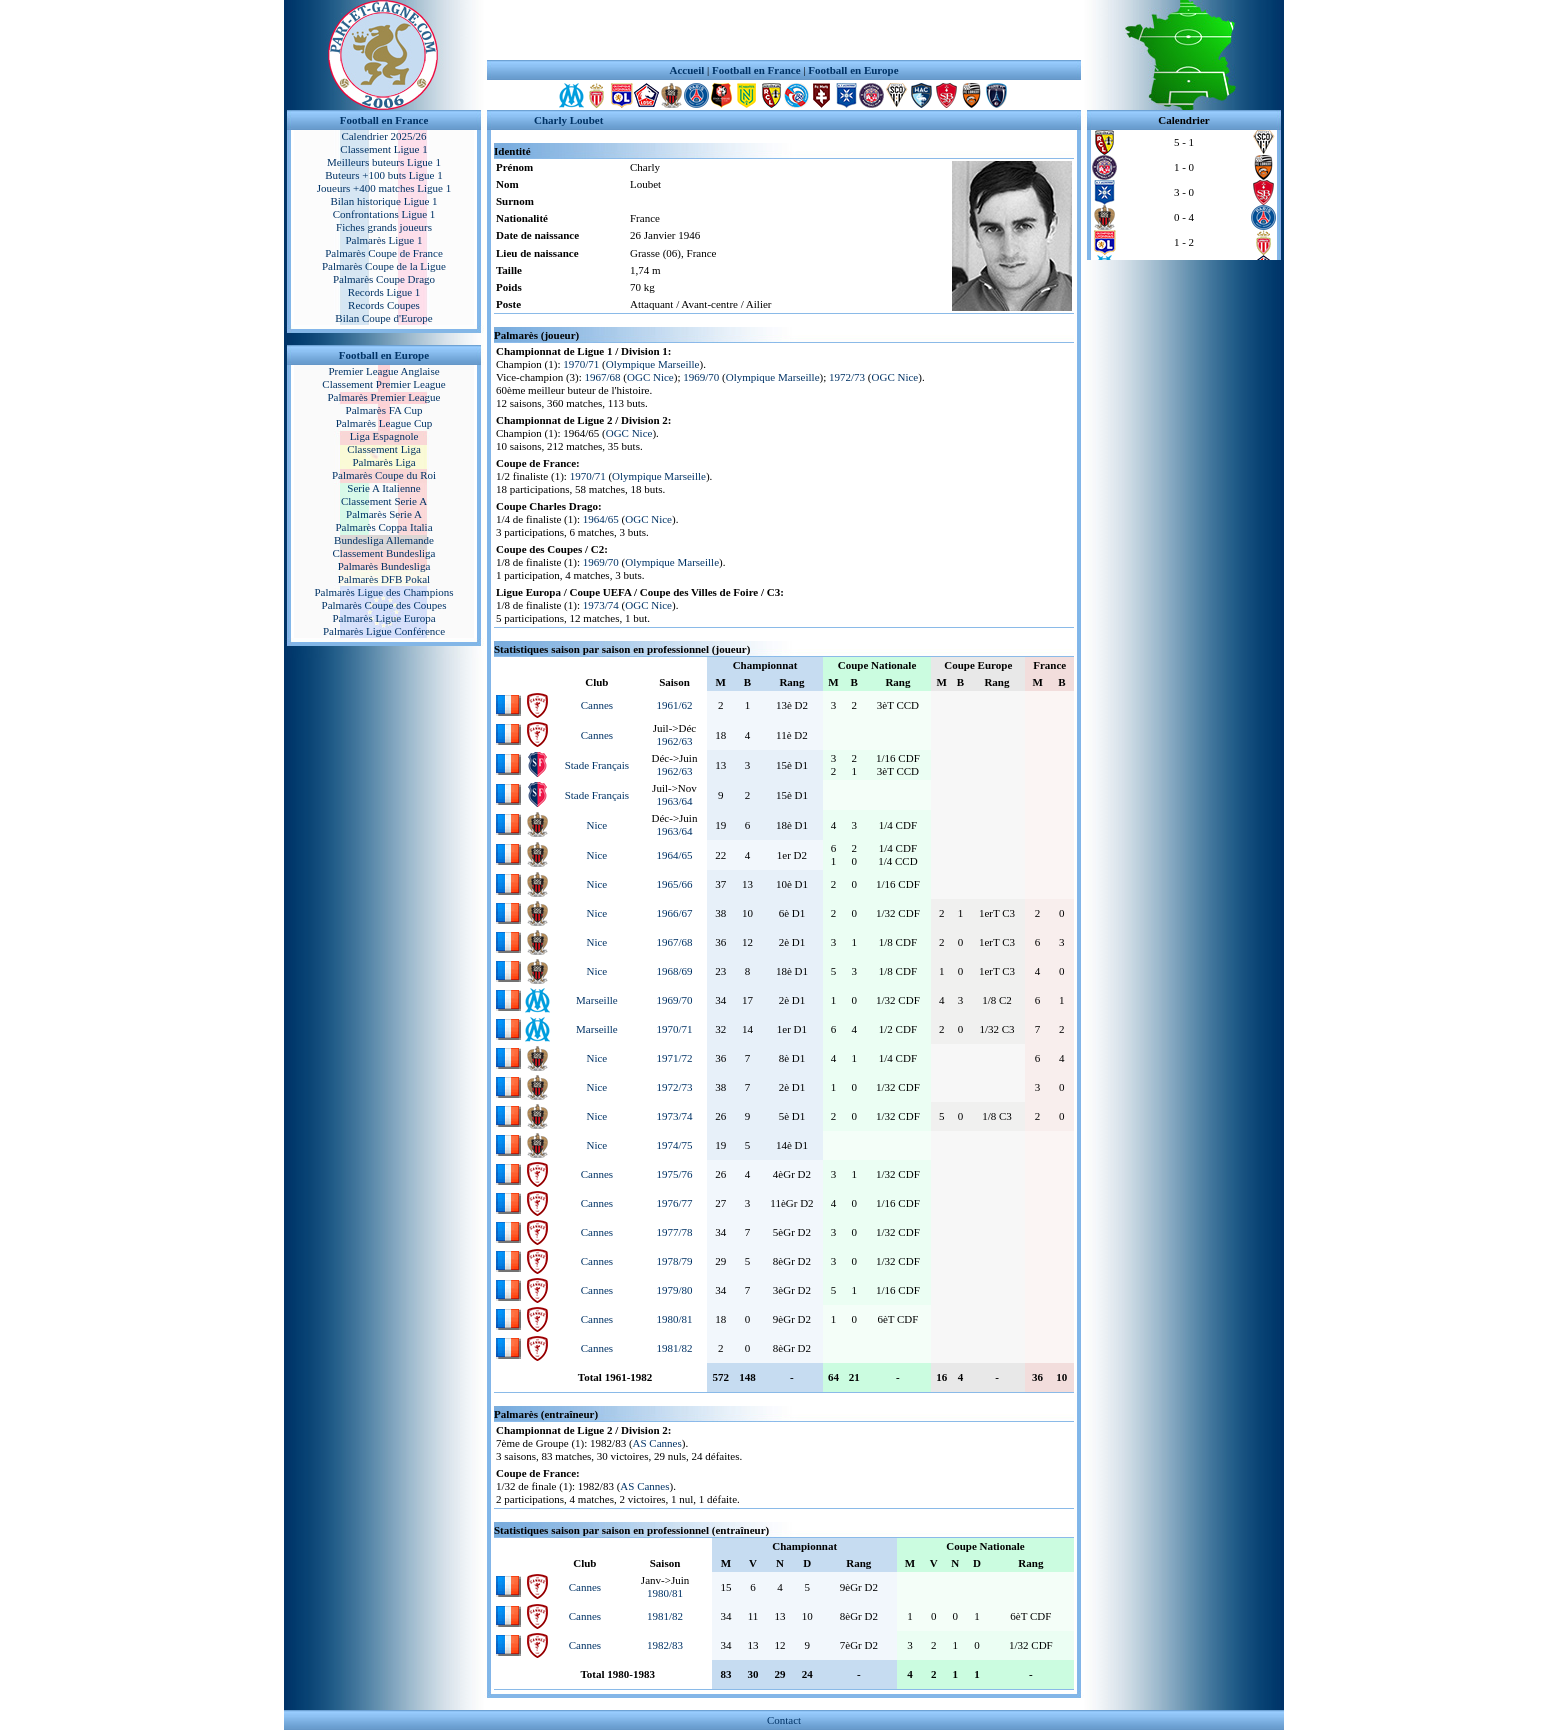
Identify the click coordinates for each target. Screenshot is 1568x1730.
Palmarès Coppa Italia (383, 527)
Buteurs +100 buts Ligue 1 (383, 175)
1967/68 (603, 377)
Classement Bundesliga (384, 553)
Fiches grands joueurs (384, 227)
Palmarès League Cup (384, 423)
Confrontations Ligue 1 (384, 214)
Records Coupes (384, 305)
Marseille (597, 1000)
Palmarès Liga (383, 462)
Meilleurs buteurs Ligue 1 (384, 162)
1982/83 (665, 1645)
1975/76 (674, 1174)
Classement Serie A (384, 501)
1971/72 (674, 1058)
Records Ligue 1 (384, 292)
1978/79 (674, 1261)
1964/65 (601, 519)
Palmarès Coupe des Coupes (384, 605)
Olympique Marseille (653, 364)
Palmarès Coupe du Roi (384, 475)
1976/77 (674, 1203)
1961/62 (674, 705)
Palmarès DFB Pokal (384, 579)
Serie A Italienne (383, 488)
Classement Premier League (383, 384)
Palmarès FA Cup (384, 410)
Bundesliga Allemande (384, 540)
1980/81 (674, 1319)
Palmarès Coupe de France (384, 253)
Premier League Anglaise (383, 371)
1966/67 (674, 913)
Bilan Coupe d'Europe (383, 318)
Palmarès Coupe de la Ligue (384, 266)
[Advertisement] (784, 30)
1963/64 (674, 801)
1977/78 (674, 1232)
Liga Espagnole (384, 436)
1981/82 (674, 1348)
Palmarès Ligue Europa (383, 618)
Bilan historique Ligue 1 (383, 201)
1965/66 (674, 884)
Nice (596, 825)
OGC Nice (650, 377)
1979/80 (674, 1290)
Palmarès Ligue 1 (384, 240)
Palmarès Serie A (384, 514)
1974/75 (674, 1145)
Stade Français (597, 765)
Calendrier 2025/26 (383, 136)
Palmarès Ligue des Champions (383, 592)
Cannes (597, 705)
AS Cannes (657, 1443)
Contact (784, 1720)
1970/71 (581, 364)
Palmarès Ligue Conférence (384, 631)
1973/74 (601, 605)
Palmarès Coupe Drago (384, 279)
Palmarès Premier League (383, 397)
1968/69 (674, 971)
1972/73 (847, 377)
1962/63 (674, 741)
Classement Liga (384, 449)
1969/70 (701, 377)
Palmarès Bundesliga (384, 566)
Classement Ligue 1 (383, 149)
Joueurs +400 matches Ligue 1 (384, 188)
